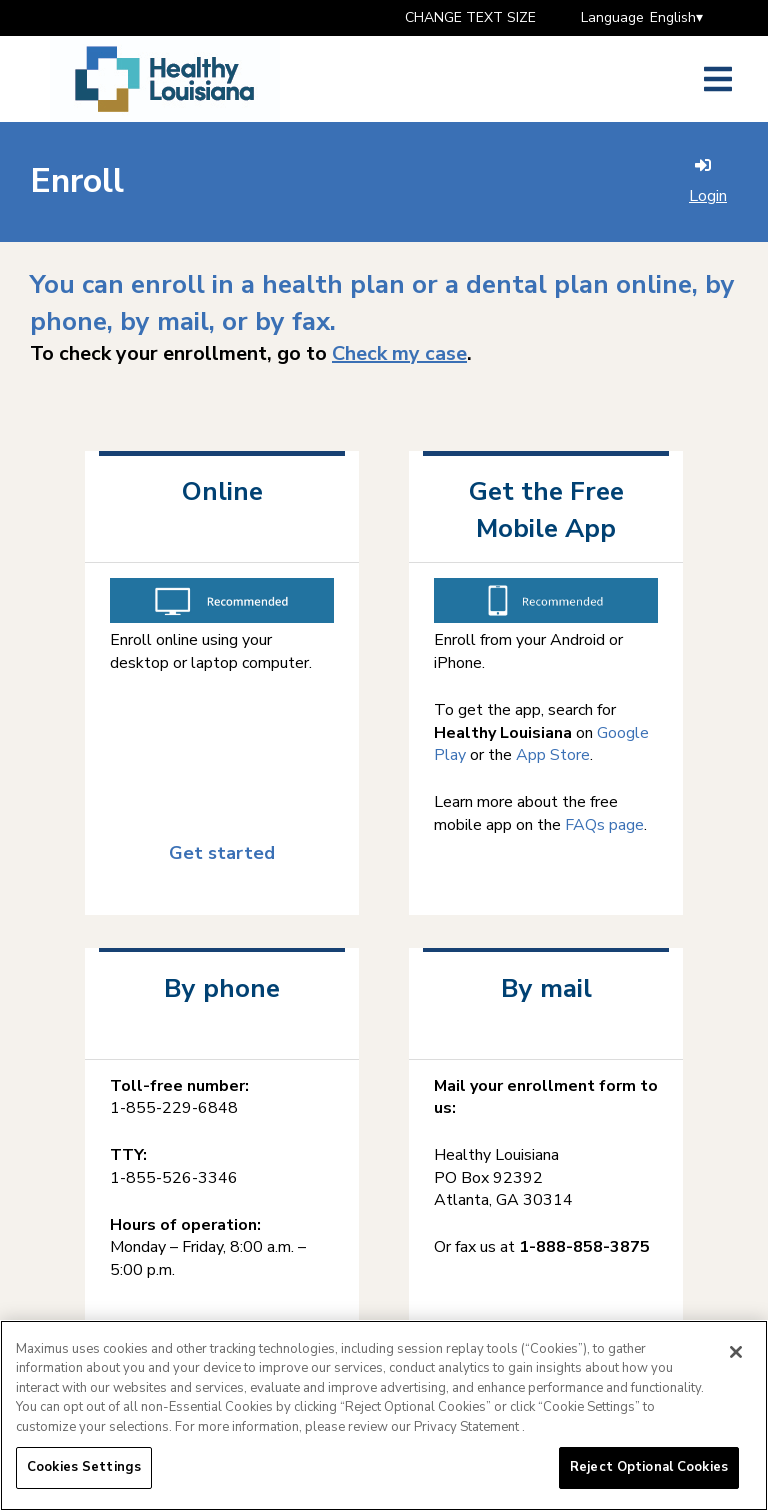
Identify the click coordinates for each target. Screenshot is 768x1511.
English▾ (676, 17)
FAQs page (604, 825)
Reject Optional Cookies (649, 1471)
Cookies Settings (84, 1471)
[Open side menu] (718, 79)
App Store (553, 755)
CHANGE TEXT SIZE (470, 17)
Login (708, 182)
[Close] (736, 1355)
